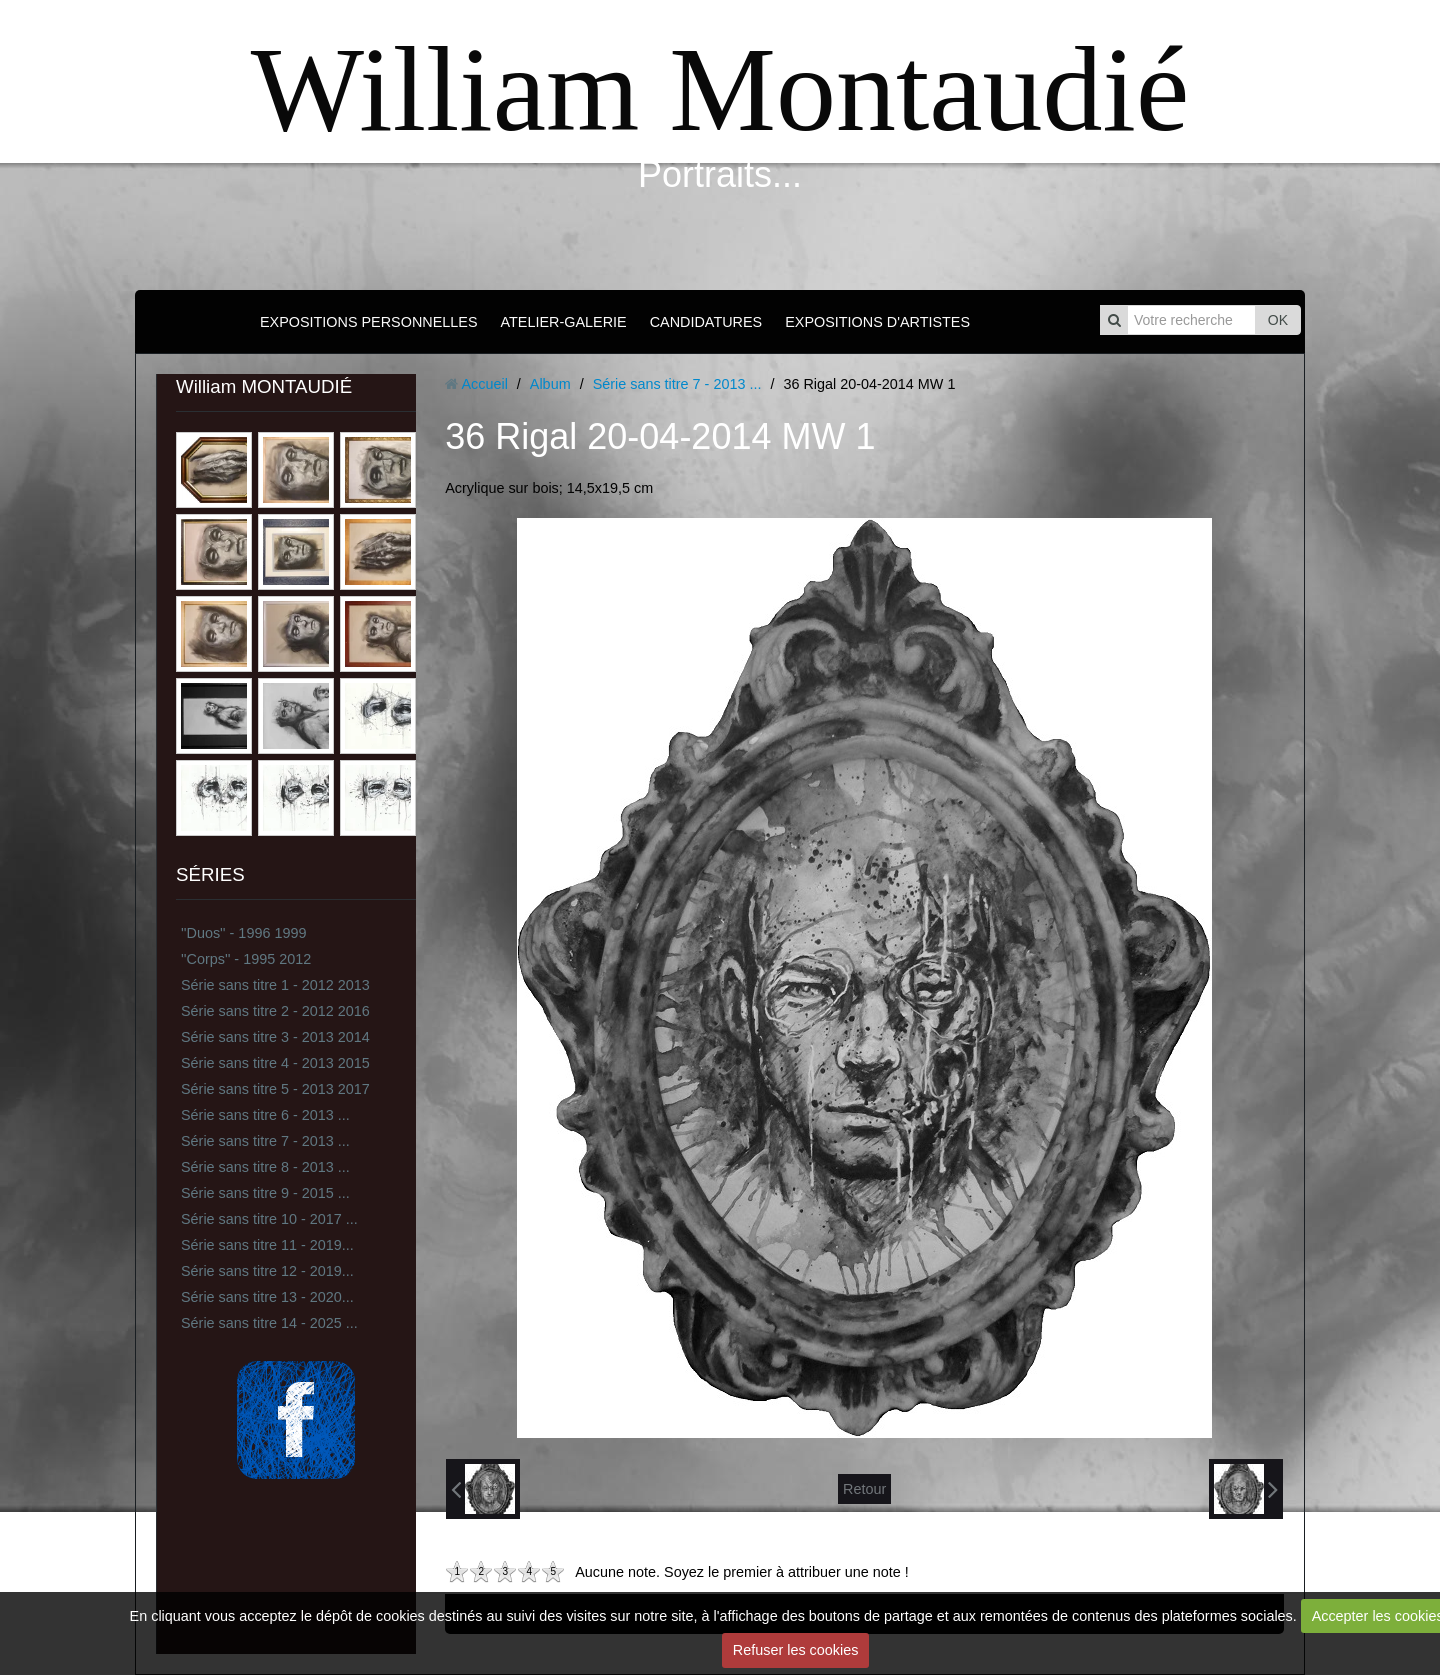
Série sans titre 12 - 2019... (267, 1271)
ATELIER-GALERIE (564, 322)
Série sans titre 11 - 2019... (267, 1245)
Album (550, 384)
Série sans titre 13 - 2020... (267, 1297)
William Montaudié (720, 89)
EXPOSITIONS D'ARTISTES (877, 322)
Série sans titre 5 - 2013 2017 (275, 1089)
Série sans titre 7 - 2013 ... (265, 1141)
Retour (864, 1489)
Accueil (484, 384)
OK (1278, 320)
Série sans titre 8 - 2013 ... (265, 1167)
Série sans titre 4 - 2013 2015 (275, 1063)
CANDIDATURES (706, 322)
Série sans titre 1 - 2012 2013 (275, 985)
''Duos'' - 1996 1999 (243, 933)
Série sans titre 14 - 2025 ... (269, 1323)
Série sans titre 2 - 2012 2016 (275, 1011)
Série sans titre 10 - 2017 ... (269, 1219)
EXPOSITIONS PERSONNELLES (369, 322)
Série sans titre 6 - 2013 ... (265, 1115)
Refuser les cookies (796, 1650)
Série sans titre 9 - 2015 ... (265, 1193)
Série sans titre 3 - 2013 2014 (275, 1037)
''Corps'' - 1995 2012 (246, 959)
